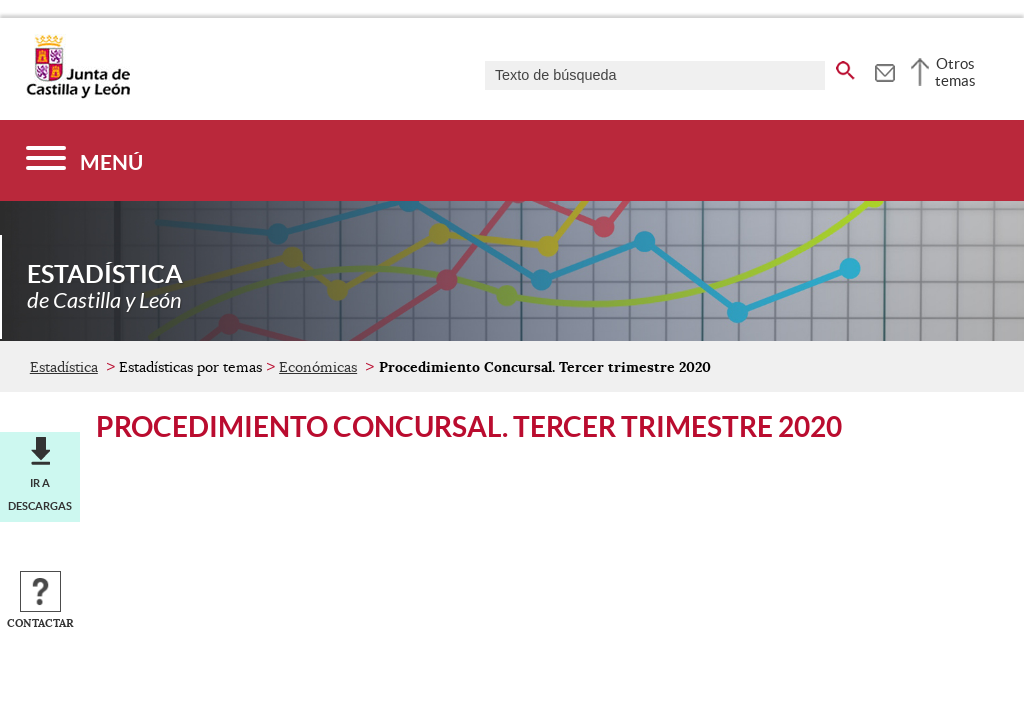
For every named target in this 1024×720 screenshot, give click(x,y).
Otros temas (955, 72)
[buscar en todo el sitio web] (845, 67)
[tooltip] (884, 70)
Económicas (318, 367)
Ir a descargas (40, 494)
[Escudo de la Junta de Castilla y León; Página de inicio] (78, 94)
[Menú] (84, 160)
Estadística (64, 367)
